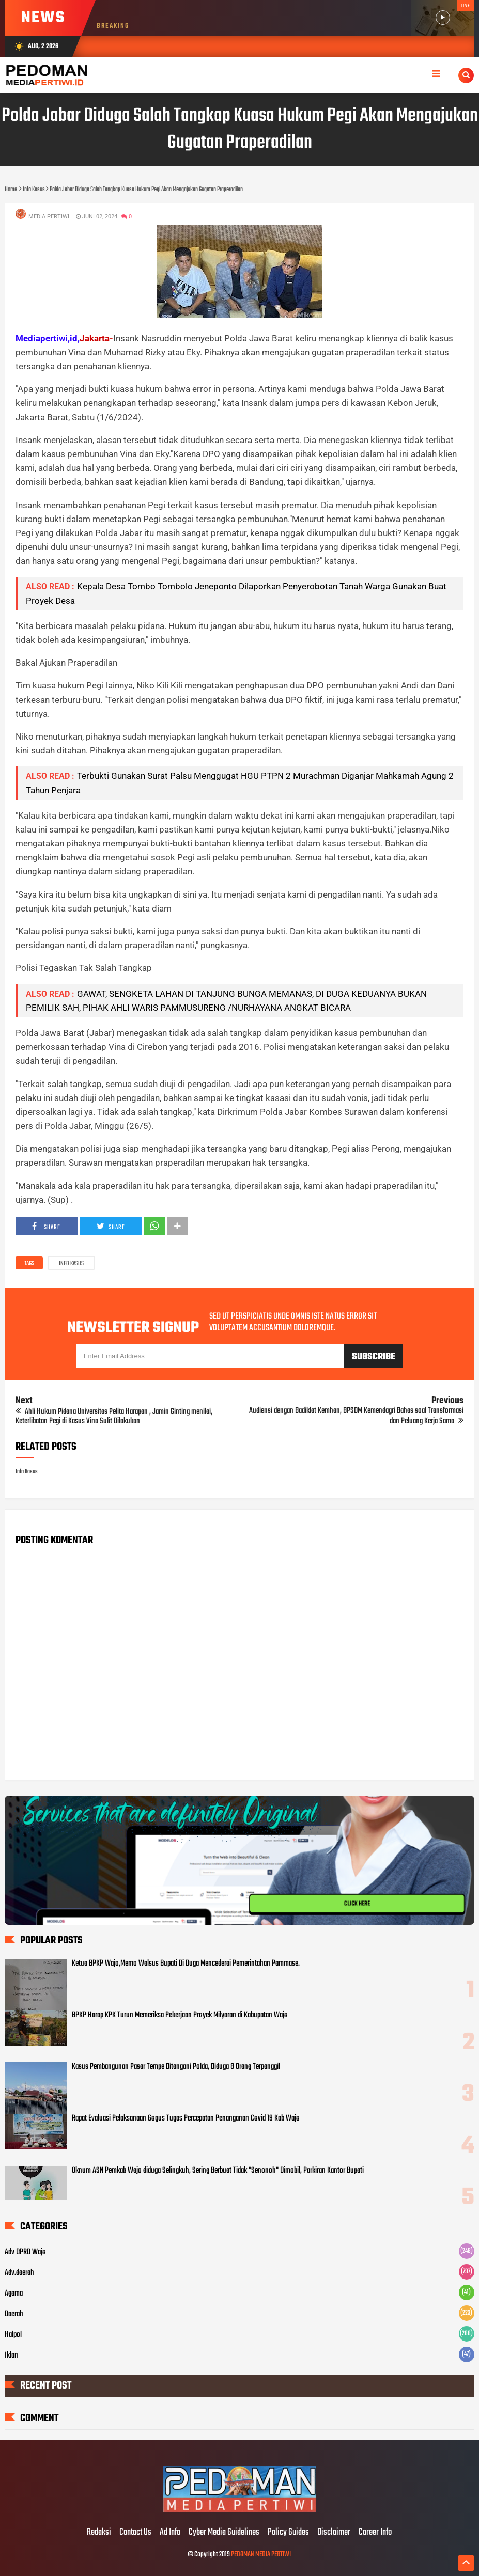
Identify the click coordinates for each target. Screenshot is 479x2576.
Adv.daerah (19, 2273)
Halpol (13, 2335)
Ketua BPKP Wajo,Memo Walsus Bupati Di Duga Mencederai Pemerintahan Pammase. (186, 1963)
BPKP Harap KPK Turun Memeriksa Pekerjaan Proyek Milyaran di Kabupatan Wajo (180, 2015)
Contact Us (135, 2532)
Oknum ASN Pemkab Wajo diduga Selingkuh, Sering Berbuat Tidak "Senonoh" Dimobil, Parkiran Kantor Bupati (218, 2170)
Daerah (14, 2314)
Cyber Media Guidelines (224, 2532)
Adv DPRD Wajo (25, 2252)
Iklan (11, 2355)
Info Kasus (71, 1264)
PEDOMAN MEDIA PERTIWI (261, 2555)
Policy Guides (288, 2532)
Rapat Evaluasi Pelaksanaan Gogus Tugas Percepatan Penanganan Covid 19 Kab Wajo (186, 2118)
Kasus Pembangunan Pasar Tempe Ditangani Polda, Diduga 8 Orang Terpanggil (176, 2067)
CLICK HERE (357, 1903)
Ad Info (170, 2532)
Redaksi (99, 2532)
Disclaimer (333, 2532)
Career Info (375, 2532)
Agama (14, 2293)
